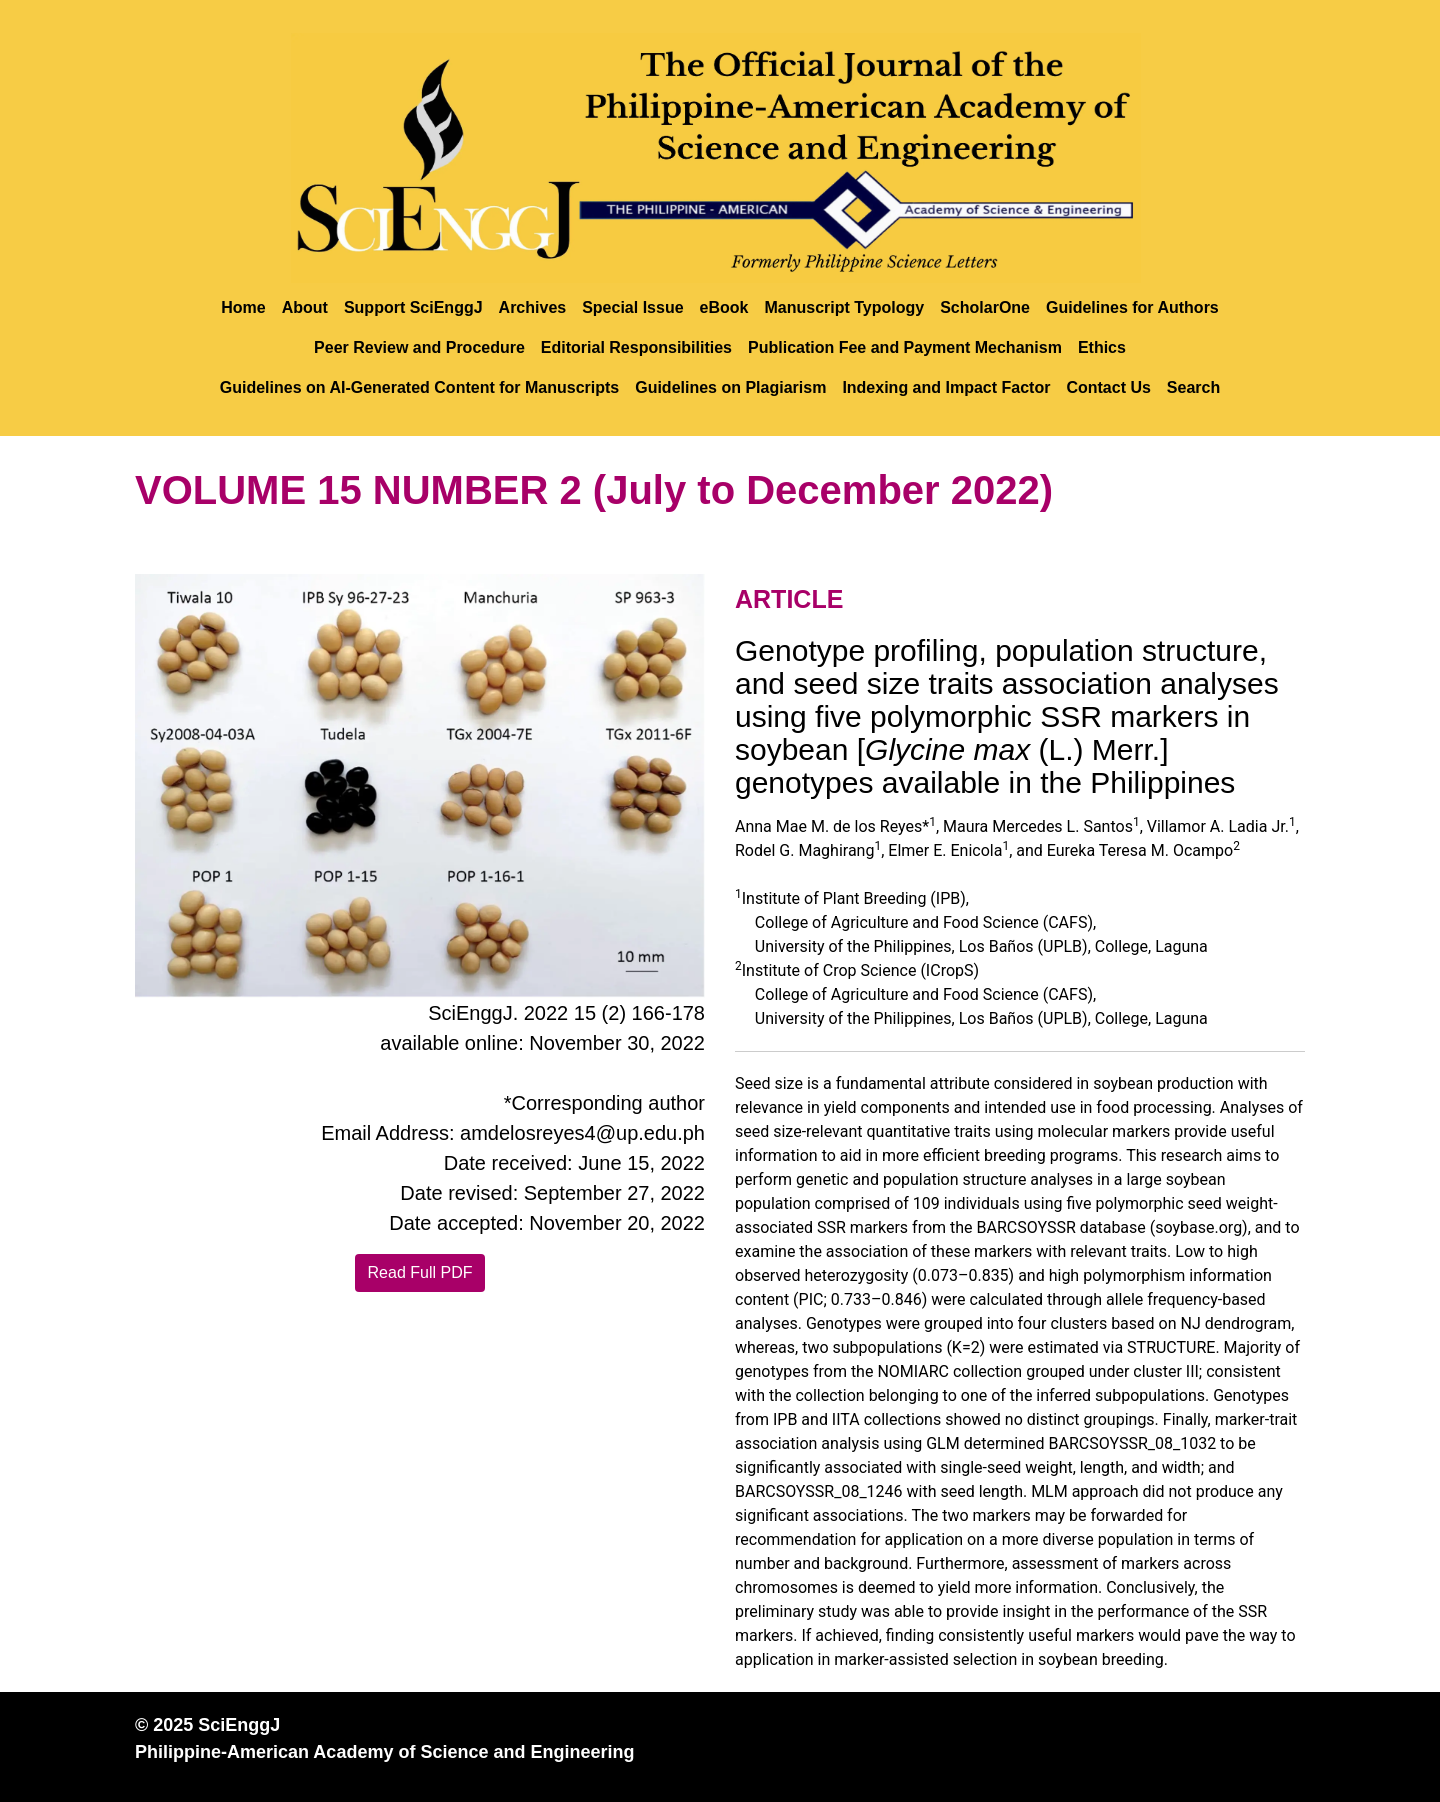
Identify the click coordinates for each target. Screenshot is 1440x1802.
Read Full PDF (420, 1272)
